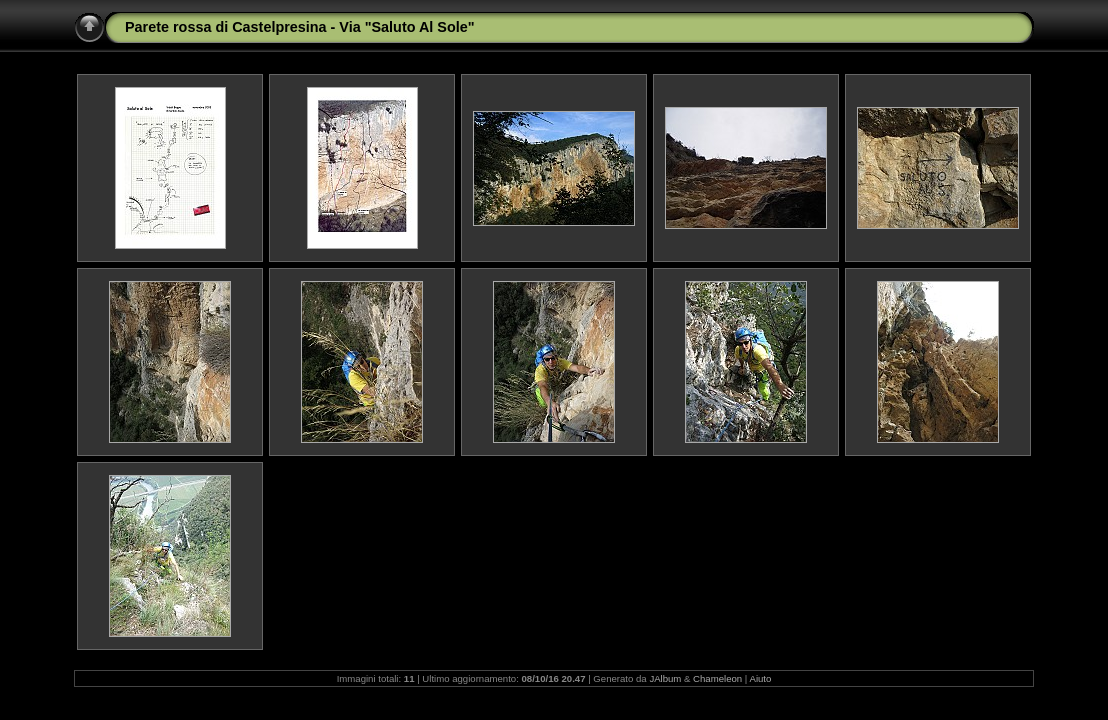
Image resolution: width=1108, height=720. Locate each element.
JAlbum (665, 678)
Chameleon (717, 678)
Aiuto (760, 678)
